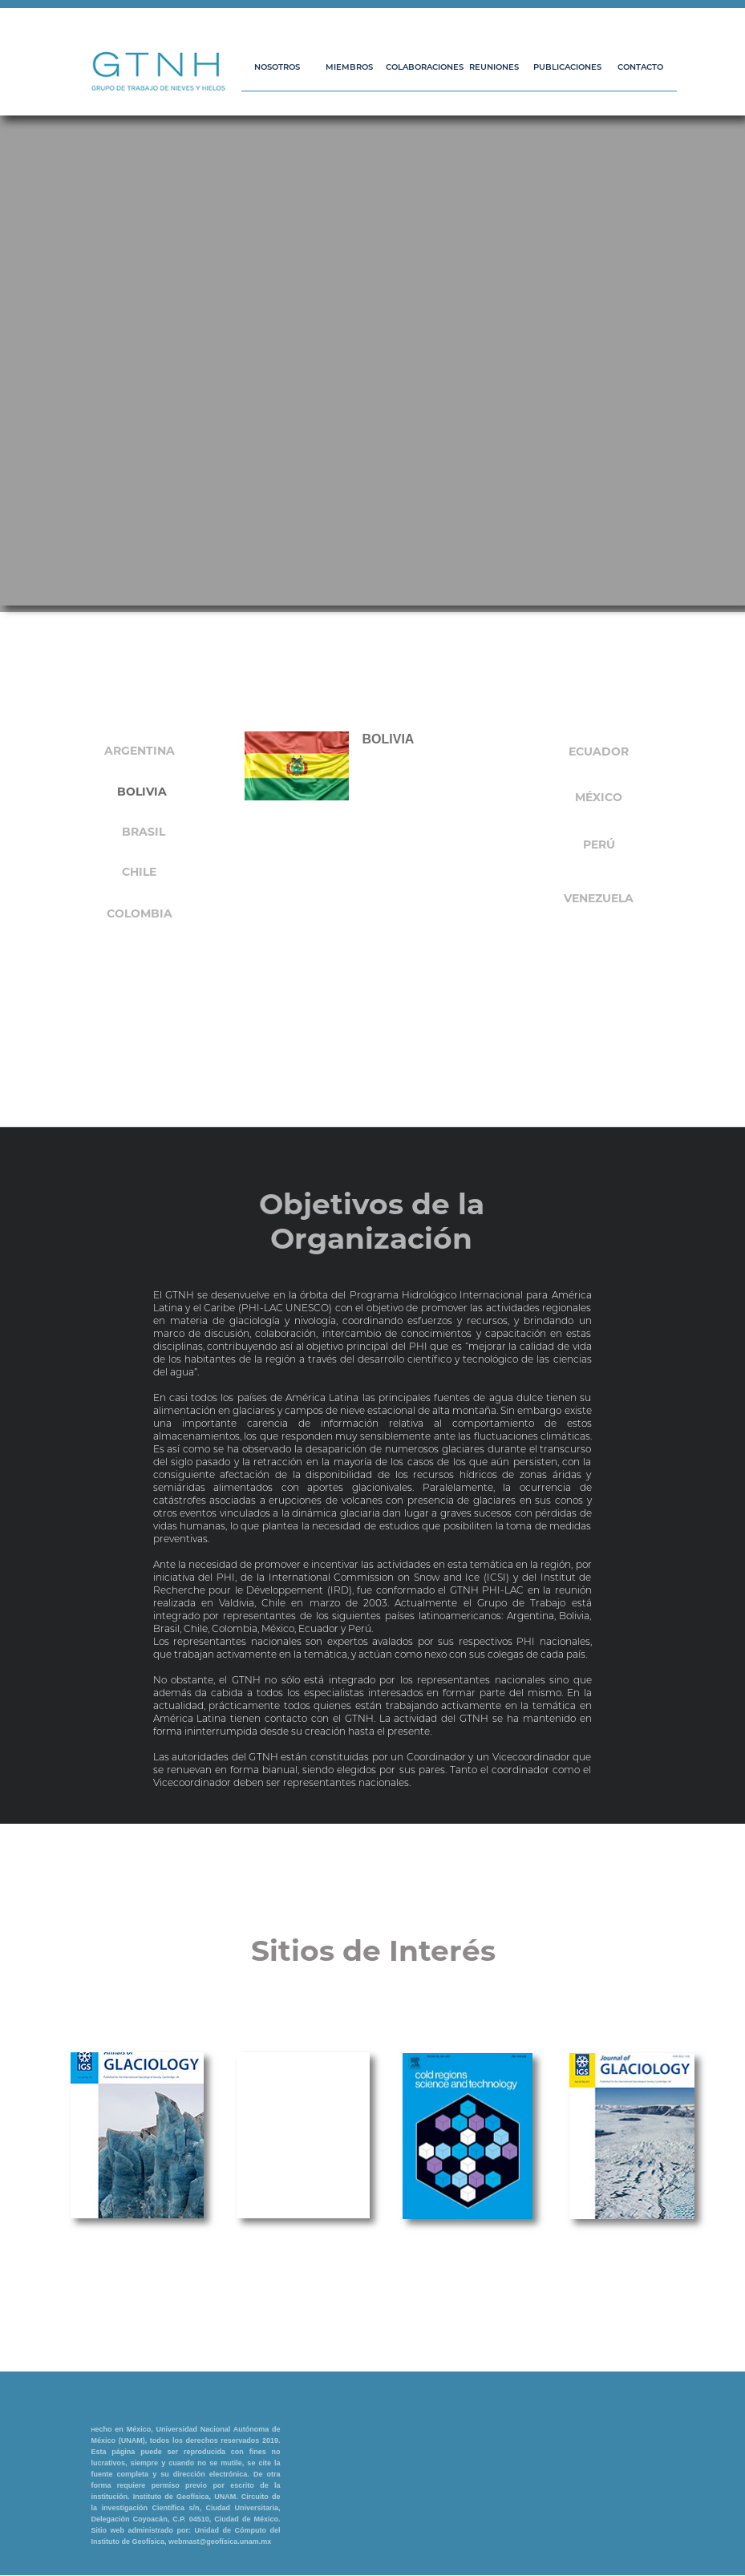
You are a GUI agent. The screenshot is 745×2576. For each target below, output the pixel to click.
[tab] (142, 793)
